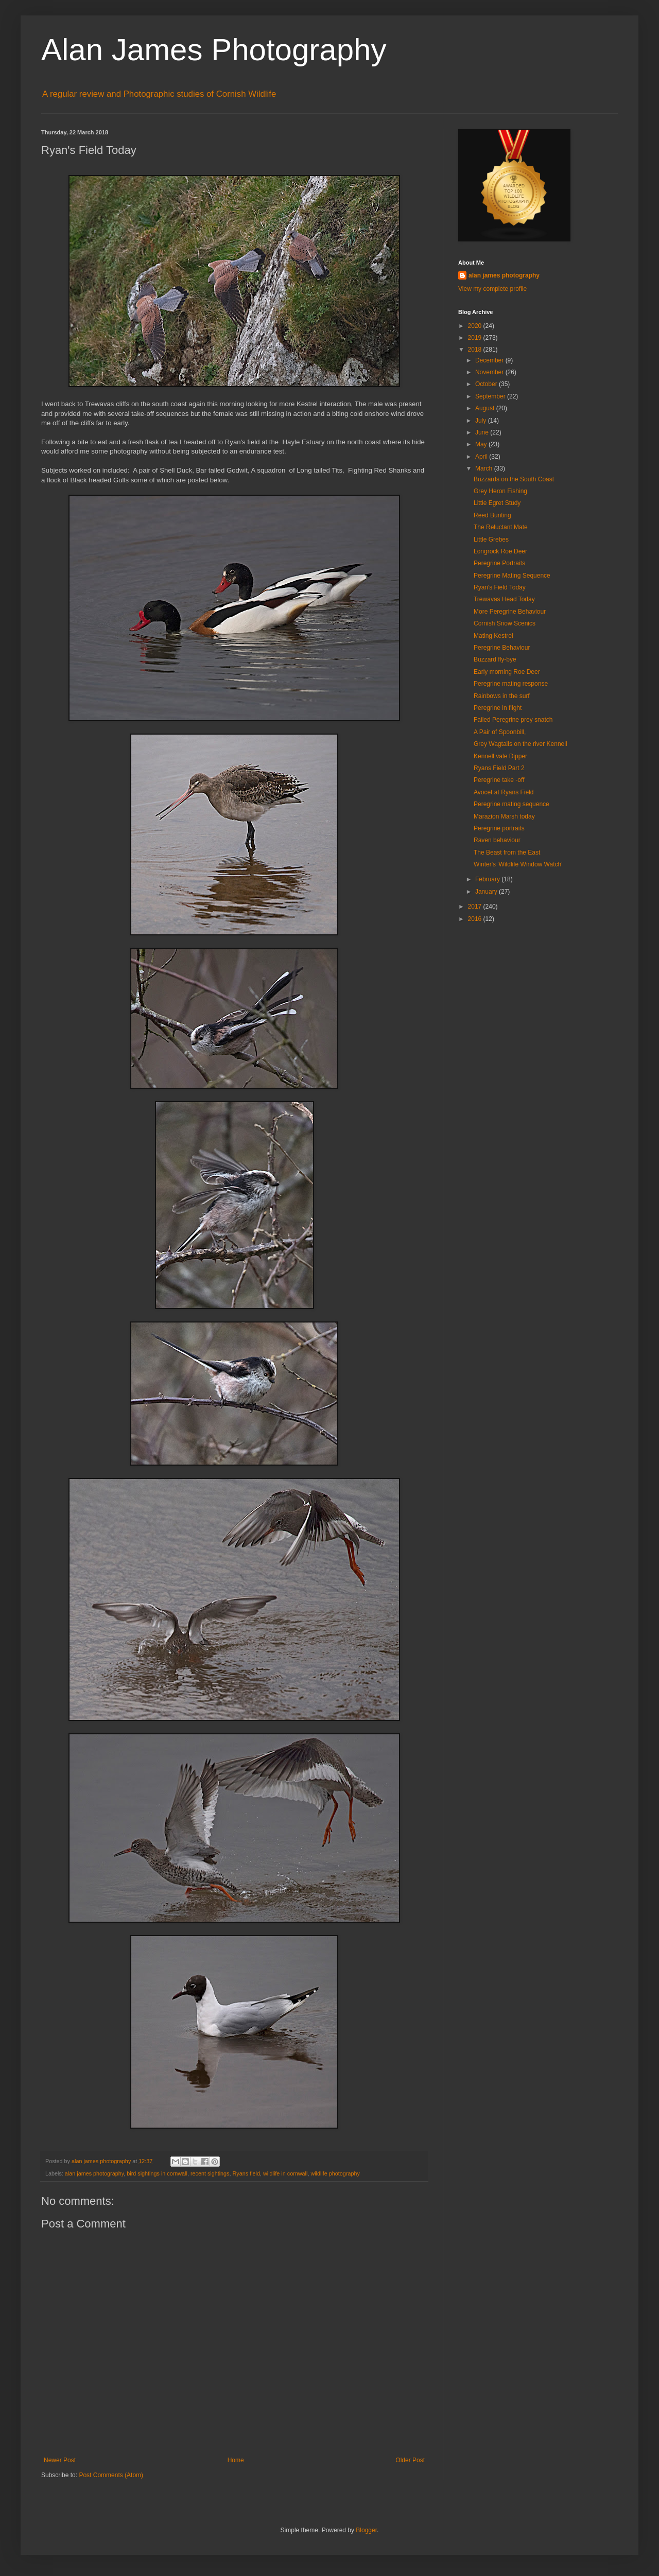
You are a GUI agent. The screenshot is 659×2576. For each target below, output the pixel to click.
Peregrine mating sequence (511, 804)
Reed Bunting (492, 515)
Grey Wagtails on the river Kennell (520, 743)
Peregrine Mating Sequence (512, 575)
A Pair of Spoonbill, (500, 732)
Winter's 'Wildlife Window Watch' (518, 864)
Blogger (366, 2530)
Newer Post (60, 2460)
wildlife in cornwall (285, 2173)
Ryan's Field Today (500, 587)
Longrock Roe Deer (500, 551)
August (485, 408)
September (491, 396)
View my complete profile (492, 288)
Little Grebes (491, 539)
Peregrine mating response (511, 683)
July (481, 420)
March (484, 468)
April (482, 456)
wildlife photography (334, 2173)
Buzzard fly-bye (495, 659)
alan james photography (94, 2173)
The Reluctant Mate (501, 527)
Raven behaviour (497, 840)
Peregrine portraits (499, 828)
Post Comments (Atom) (111, 2475)
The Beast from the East (507, 852)
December (490, 360)
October (487, 384)
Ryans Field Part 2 (499, 768)
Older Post (410, 2460)
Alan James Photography (213, 49)
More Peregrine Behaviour (510, 611)
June (482, 432)
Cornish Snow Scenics (504, 623)
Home (236, 2460)
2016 (475, 919)
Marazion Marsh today (504, 816)
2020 (475, 325)
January (487, 891)
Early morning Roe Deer (507, 671)
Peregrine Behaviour (502, 647)
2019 (475, 337)
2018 (475, 349)
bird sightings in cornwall (157, 2173)
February (488, 879)
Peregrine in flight (498, 707)
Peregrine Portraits (499, 563)
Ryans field (246, 2173)
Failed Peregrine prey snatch (513, 719)
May (482, 444)
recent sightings (210, 2173)
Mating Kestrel (493, 635)
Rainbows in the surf (502, 696)
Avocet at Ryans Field (504, 792)
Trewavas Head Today (504, 599)
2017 (475, 906)
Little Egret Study (497, 503)
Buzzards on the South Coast (514, 479)
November (490, 372)
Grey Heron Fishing (500, 491)
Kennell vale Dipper (500, 756)
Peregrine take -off (499, 780)
